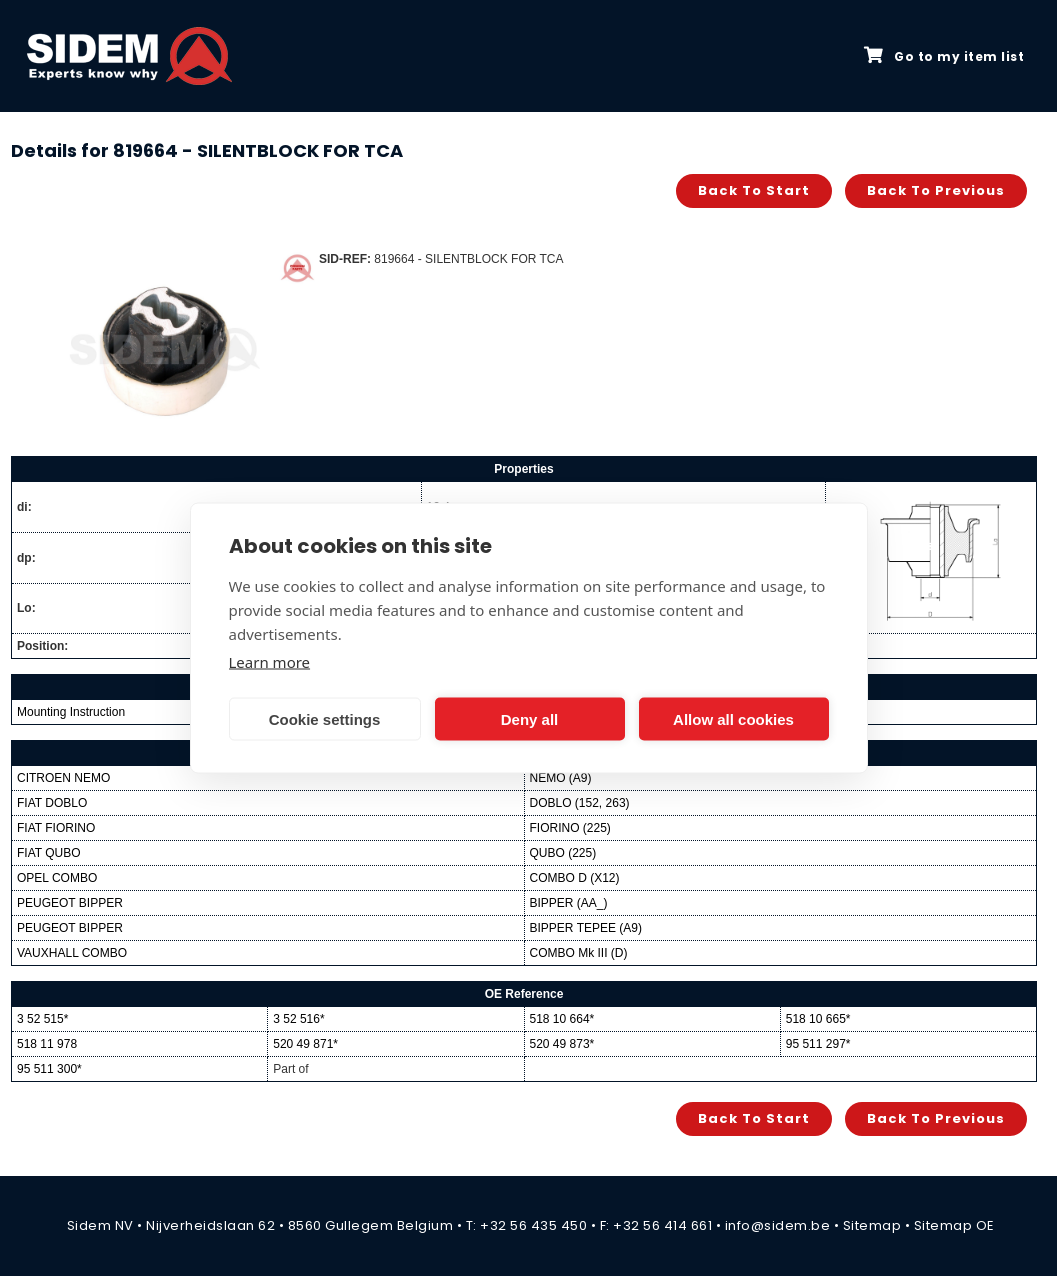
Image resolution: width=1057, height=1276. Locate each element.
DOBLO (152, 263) (580, 803)
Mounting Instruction (71, 712)
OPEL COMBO (57, 878)
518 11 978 (47, 1044)
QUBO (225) (563, 853)
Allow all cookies (733, 718)
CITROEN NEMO (63, 778)
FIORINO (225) (570, 828)
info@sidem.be (778, 1225)
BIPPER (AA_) (569, 903)
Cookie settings (325, 718)
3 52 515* (42, 1019)
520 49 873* (562, 1044)
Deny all (530, 718)
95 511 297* (818, 1044)
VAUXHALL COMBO (72, 953)
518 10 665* (818, 1019)
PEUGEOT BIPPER (70, 903)
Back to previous (936, 190)
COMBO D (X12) (575, 878)
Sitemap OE (954, 1225)
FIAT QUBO (49, 853)
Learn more (270, 662)
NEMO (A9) (561, 778)
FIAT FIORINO (56, 828)
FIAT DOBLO (52, 803)
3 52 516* (298, 1019)
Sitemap (872, 1225)
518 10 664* (562, 1019)
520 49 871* (305, 1044)
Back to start (754, 190)
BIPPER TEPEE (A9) (586, 928)
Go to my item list (944, 56)
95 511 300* (49, 1069)
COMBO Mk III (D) (579, 953)
